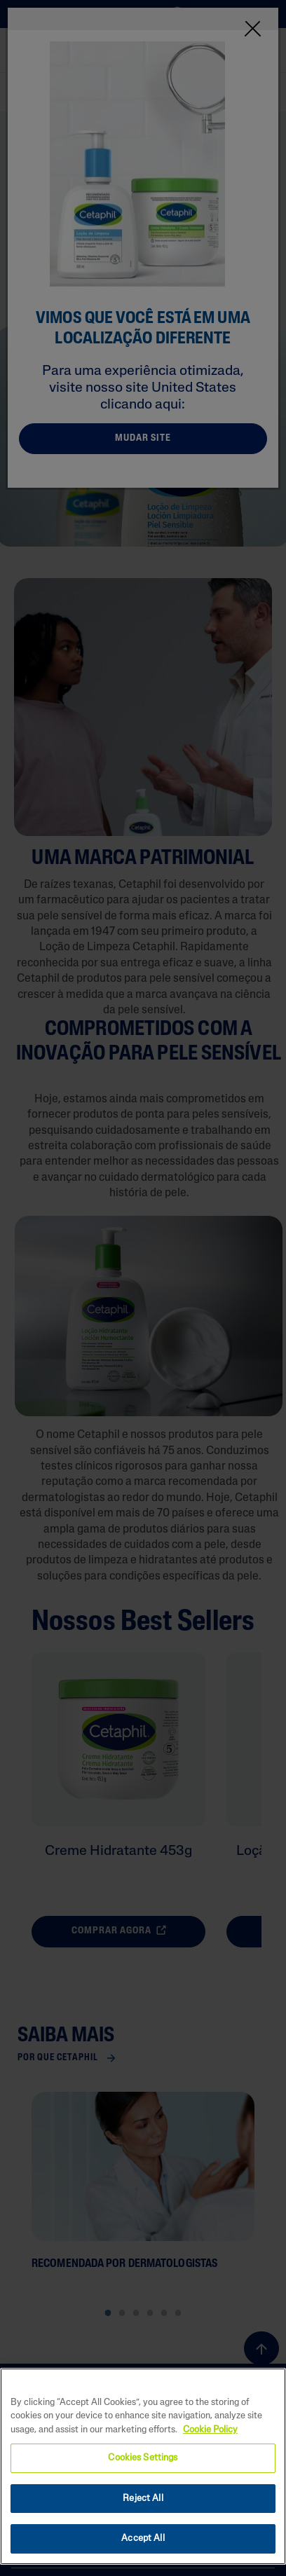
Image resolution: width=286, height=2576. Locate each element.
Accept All (142, 2538)
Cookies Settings (142, 2457)
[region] (143, 2466)
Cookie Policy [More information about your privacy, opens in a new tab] (210, 2429)
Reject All (143, 2498)
